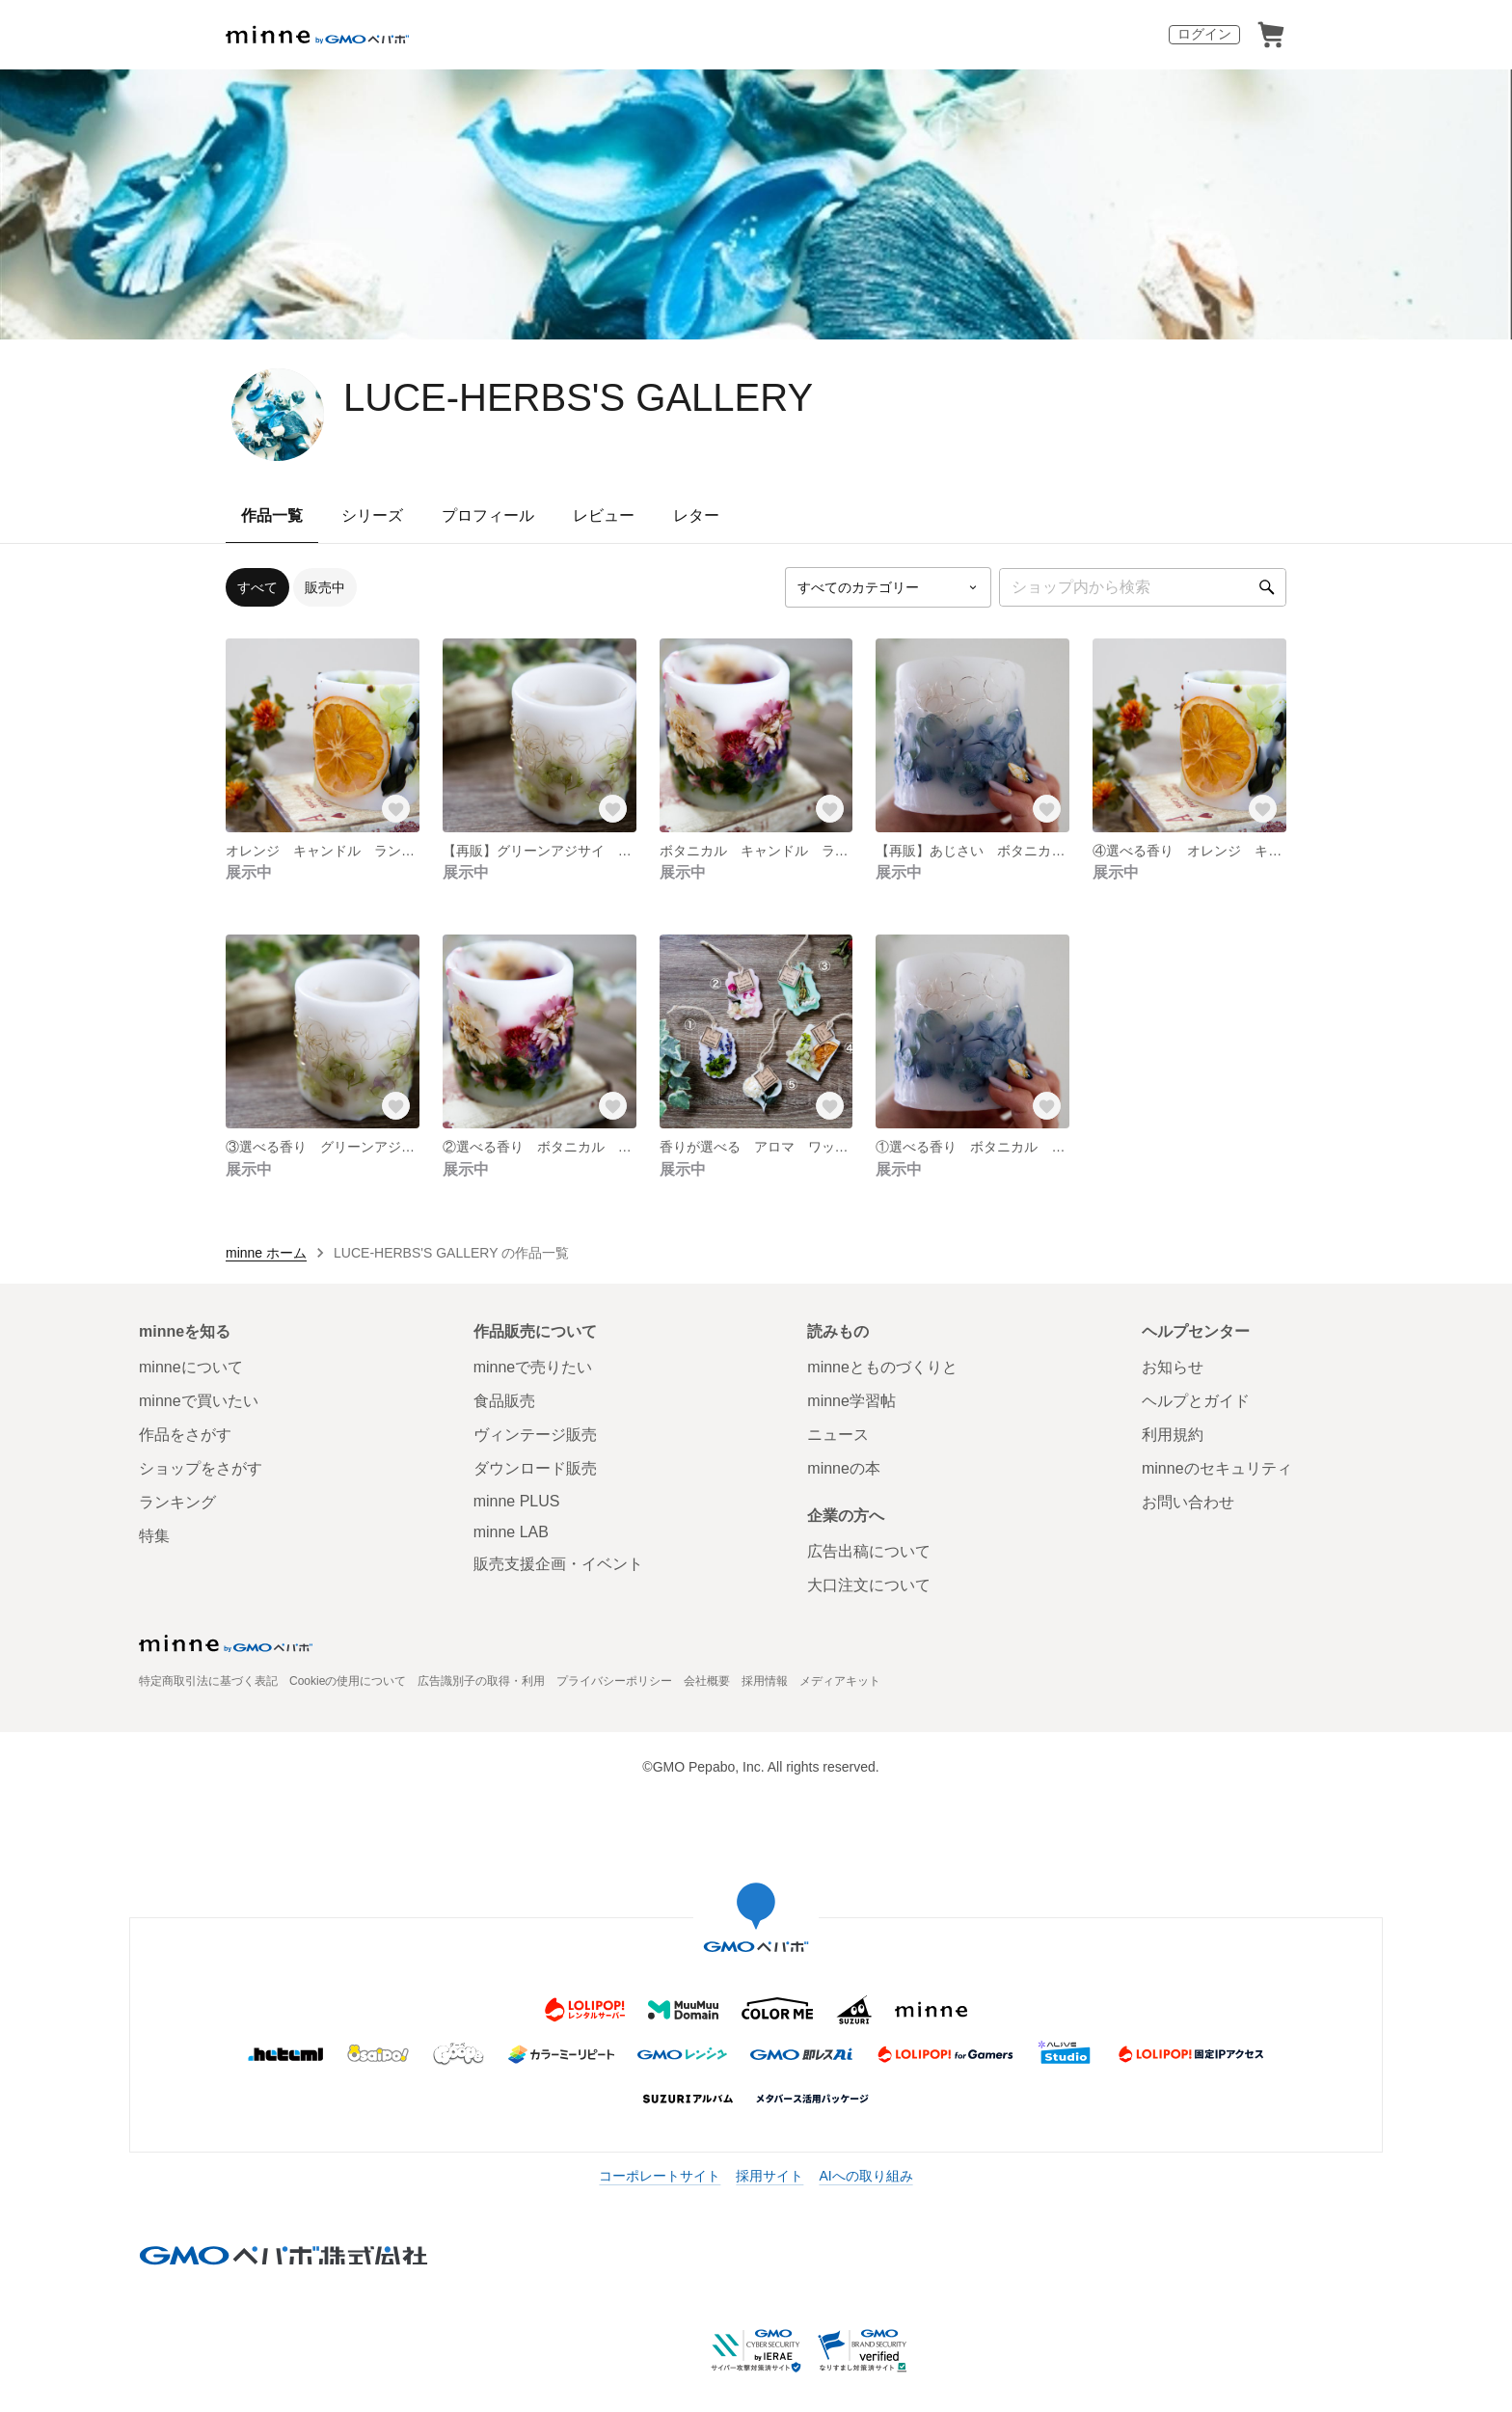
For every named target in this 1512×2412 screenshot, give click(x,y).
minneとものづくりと (882, 1367)
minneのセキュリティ (1217, 1468)
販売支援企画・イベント (558, 1564)
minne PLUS (516, 1501)
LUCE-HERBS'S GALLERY (578, 397)
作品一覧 (272, 515)
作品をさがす (185, 1434)
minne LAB (511, 1532)
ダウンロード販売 (535, 1468)
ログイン (1204, 33)
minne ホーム (266, 1252)
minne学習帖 (851, 1401)
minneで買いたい (198, 1401)
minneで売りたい (533, 1367)
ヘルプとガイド (1196, 1401)
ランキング (177, 1502)
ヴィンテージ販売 (535, 1434)
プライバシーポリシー (614, 1681)
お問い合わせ (1188, 1502)
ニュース (838, 1434)
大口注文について (869, 1585)
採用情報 (765, 1681)
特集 (154, 1536)
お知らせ (1172, 1367)
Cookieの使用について (347, 1681)
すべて (257, 587)
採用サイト (769, 2175)
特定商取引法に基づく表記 (208, 1681)
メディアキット (839, 1681)
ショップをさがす (200, 1468)
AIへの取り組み (865, 2175)
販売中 (325, 587)
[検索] (1267, 587)
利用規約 (1172, 1434)
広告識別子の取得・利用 (481, 1681)
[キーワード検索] (1142, 587)
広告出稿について (869, 1551)
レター (696, 515)
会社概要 (707, 1681)
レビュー (603, 515)
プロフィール (488, 515)
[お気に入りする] (396, 809)
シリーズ (372, 515)
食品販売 (504, 1401)
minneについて (191, 1367)
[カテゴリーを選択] (888, 587)
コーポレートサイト (659, 2175)
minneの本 (843, 1468)
